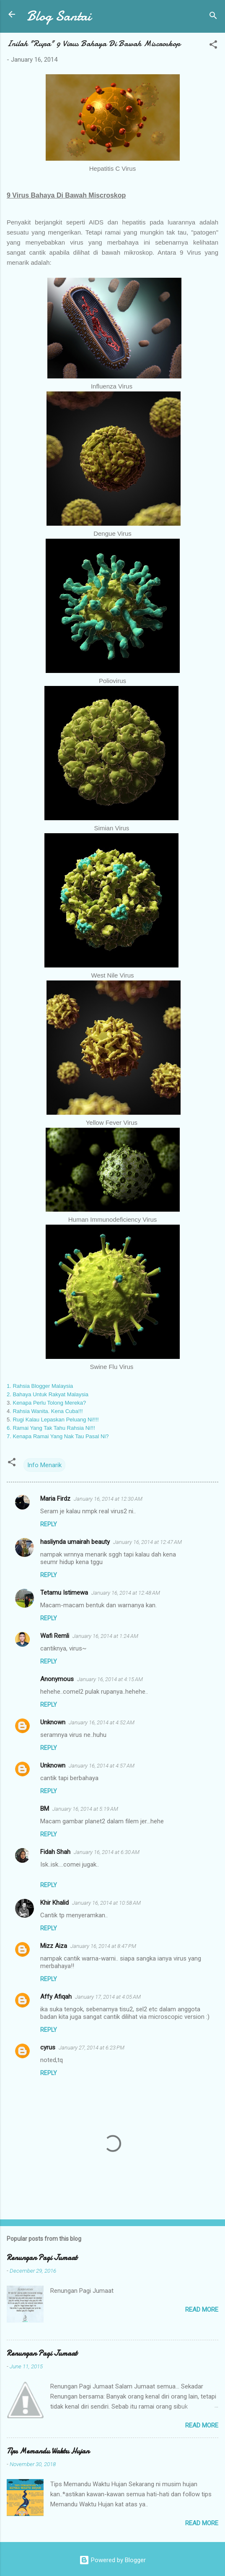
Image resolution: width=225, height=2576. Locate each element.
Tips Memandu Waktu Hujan (48, 2451)
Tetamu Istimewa (64, 1592)
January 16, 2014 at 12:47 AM (147, 1542)
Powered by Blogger (112, 2560)
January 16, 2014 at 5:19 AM (85, 1809)
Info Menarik (44, 1465)
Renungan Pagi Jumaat (42, 2258)
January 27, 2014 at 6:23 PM (91, 2047)
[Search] (213, 17)
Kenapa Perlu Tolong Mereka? (48, 1403)
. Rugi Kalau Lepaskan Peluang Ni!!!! (54, 1419)
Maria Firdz (55, 1498)
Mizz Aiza (53, 1946)
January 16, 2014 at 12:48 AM (125, 1593)
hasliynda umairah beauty (75, 1542)
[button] (213, 45)
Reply (48, 1524)
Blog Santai (59, 16)
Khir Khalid (54, 1902)
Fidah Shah (55, 1852)
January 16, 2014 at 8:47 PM (103, 1946)
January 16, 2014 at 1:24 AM (105, 1636)
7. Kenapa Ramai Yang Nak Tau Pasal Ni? (58, 1436)
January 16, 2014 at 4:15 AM (110, 1679)
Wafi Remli (54, 1636)
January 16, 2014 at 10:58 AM (106, 1903)
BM (44, 1808)
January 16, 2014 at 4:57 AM (101, 1766)
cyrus (47, 2047)
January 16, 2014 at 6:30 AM (107, 1852)
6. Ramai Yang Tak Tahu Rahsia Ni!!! (51, 1428)
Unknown (52, 1722)
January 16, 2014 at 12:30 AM (108, 1499)
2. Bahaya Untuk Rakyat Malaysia (48, 1394)
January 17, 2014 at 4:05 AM (108, 1997)
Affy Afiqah (56, 1996)
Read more (201, 2309)
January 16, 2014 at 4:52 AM (101, 1722)
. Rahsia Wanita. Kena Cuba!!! (46, 1411)
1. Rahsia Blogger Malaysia (40, 1386)
